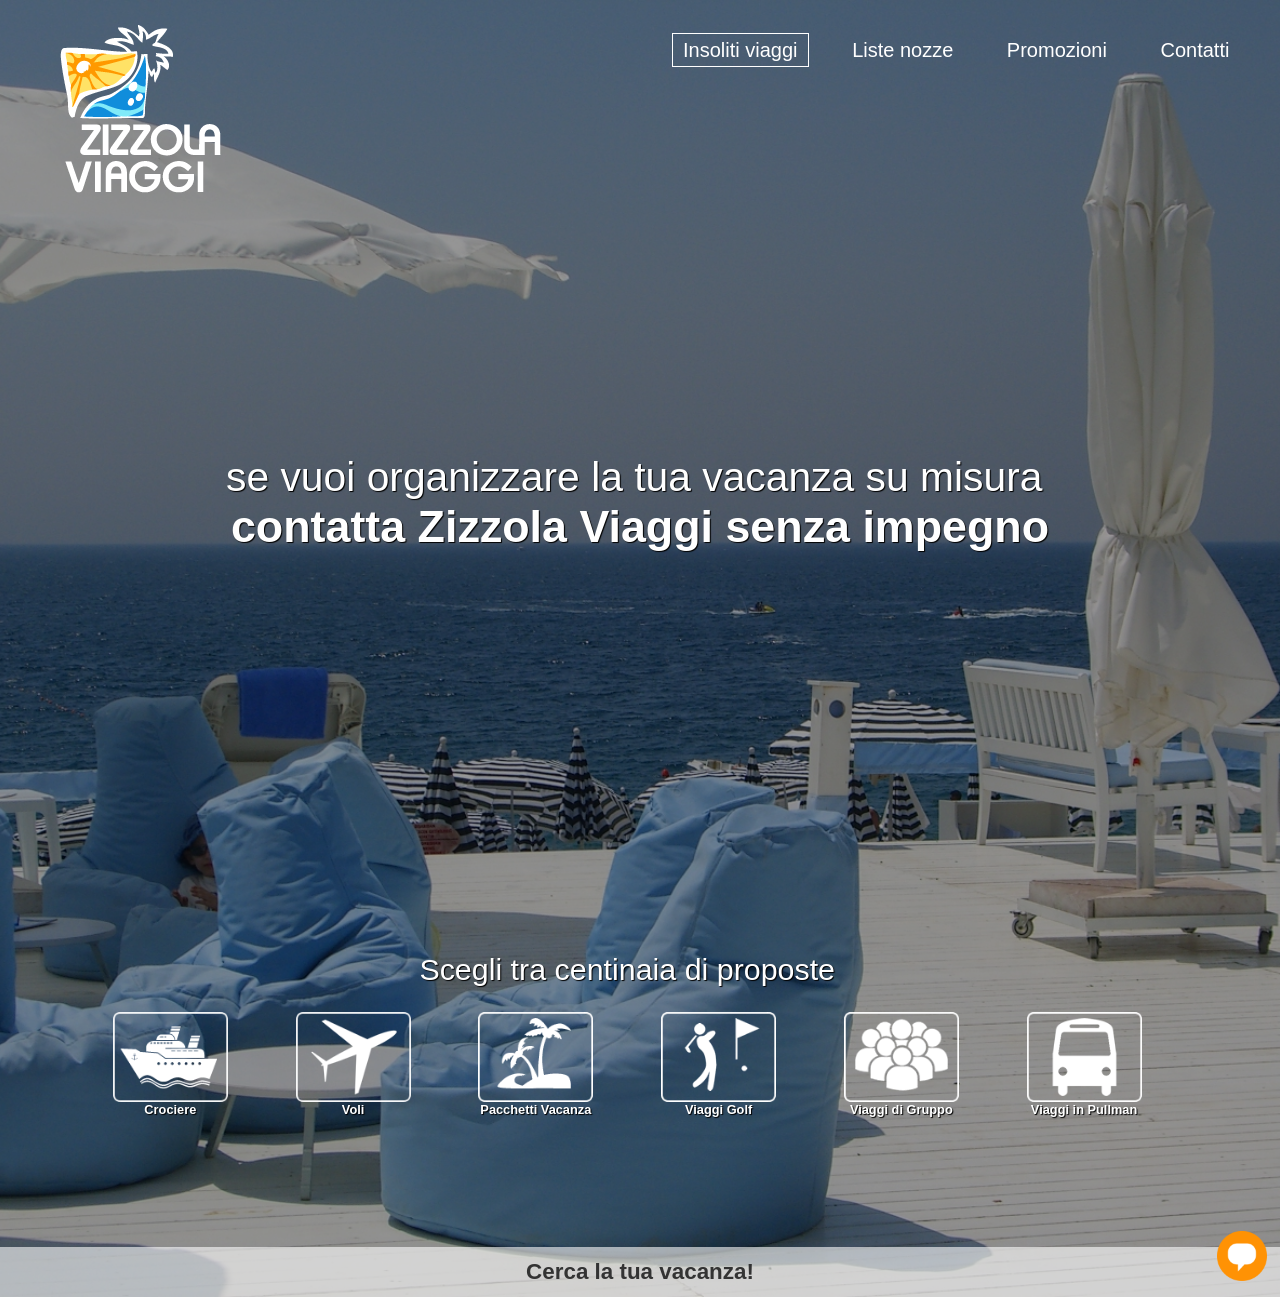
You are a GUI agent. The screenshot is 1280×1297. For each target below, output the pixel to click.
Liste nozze (902, 50)
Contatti (1194, 50)
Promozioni (1057, 50)
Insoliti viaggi (740, 50)
